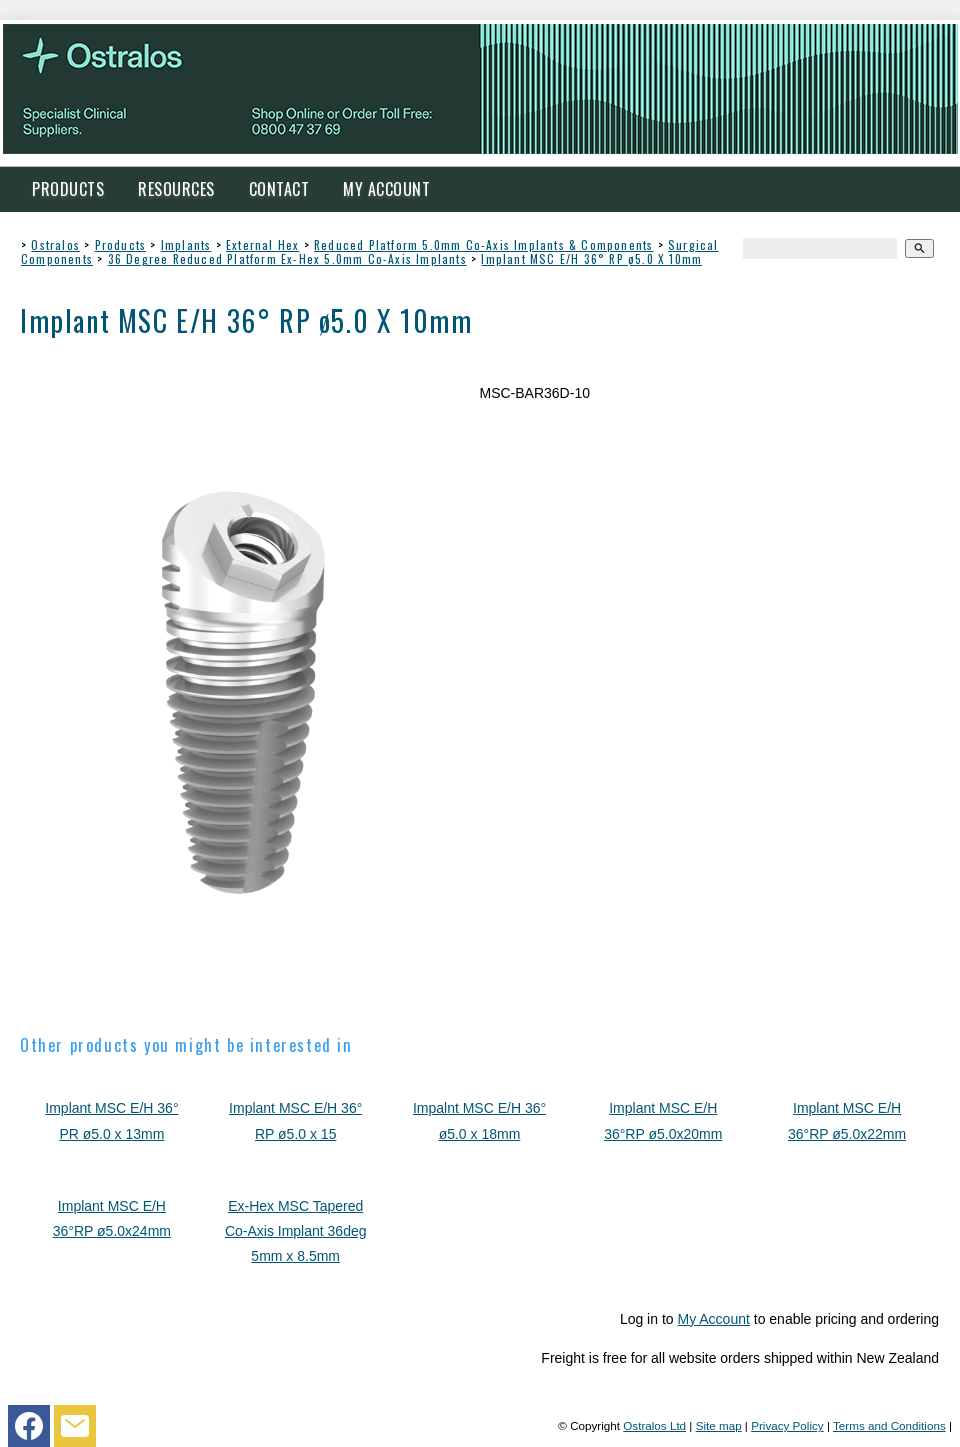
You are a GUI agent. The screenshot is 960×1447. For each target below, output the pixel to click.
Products (68, 189)
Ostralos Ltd (654, 1425)
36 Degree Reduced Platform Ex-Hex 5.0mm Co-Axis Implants (287, 258)
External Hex (262, 244)
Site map (719, 1425)
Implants (186, 244)
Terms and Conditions (889, 1425)
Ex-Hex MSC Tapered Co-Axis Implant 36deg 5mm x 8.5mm (296, 1231)
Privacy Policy (787, 1425)
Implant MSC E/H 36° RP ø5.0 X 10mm (591, 258)
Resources (176, 189)
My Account (386, 189)
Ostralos (55, 244)
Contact (279, 189)
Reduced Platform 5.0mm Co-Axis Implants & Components (483, 244)
